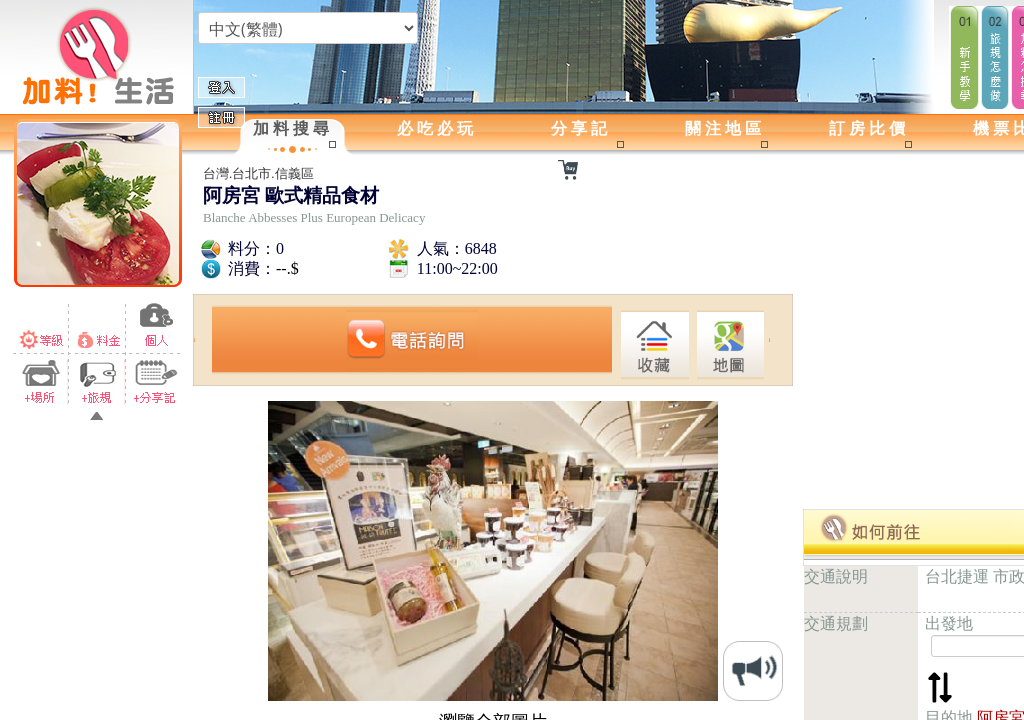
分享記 (581, 128)
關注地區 (725, 128)
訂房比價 (869, 128)
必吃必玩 (437, 128)
